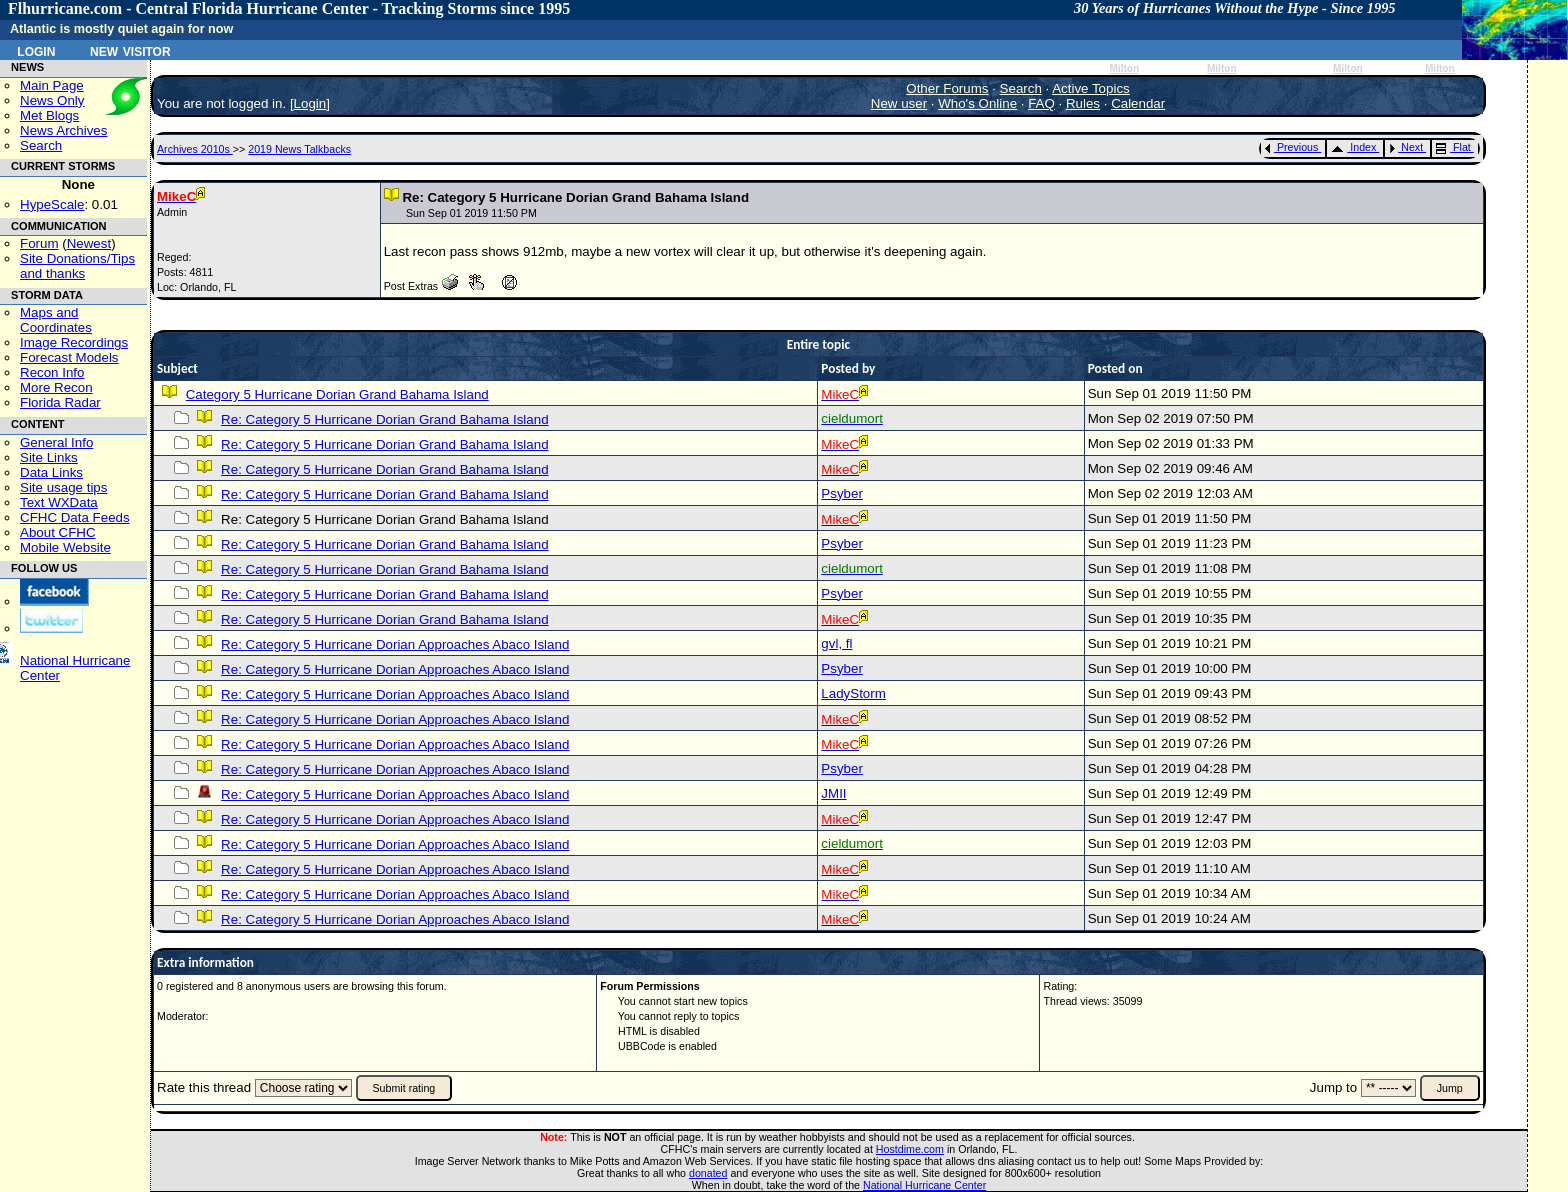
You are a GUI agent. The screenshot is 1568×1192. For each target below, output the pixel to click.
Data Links (51, 472)
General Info (56, 442)
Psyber (841, 493)
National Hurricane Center (924, 1185)
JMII (833, 793)
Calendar (1138, 103)
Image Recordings (74, 342)
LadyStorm (853, 693)
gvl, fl (836, 643)
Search (41, 145)
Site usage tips (63, 487)
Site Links (49, 457)
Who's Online (977, 103)
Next (1406, 147)
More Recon (56, 387)
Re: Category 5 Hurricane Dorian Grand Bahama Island (384, 419)
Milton (1124, 68)
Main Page (52, 85)
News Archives (63, 130)
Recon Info (52, 372)
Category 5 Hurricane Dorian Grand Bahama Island (337, 394)
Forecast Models (69, 357)
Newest (89, 243)
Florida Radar (60, 402)
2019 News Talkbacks (299, 149)
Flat (1453, 147)
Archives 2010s (195, 149)
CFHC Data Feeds (75, 517)
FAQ (1041, 103)
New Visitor (130, 50)
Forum (39, 243)
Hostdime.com (910, 1149)
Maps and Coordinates (56, 320)
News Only (52, 100)
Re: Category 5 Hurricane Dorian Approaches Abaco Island (395, 644)
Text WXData (59, 502)
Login (36, 50)
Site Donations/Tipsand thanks (77, 266)
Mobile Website (65, 547)
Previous (1291, 147)
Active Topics (1091, 88)
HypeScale (52, 204)
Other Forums (947, 88)
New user (899, 103)
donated (708, 1173)
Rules (1083, 103)
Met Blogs (49, 115)
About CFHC (58, 532)
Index (1353, 147)
